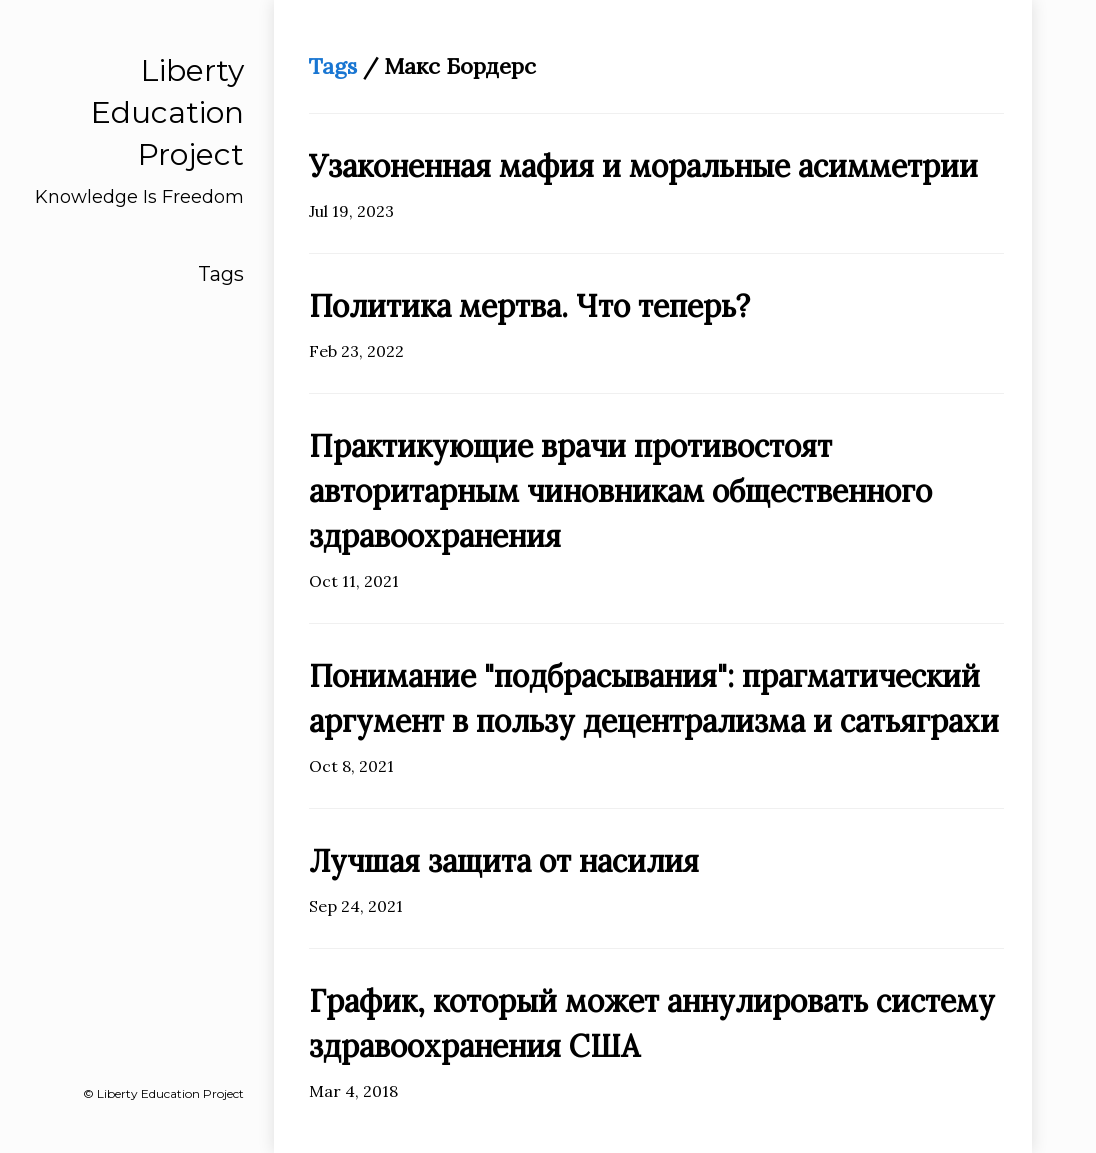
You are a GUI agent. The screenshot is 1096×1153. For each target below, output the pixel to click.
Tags (221, 274)
